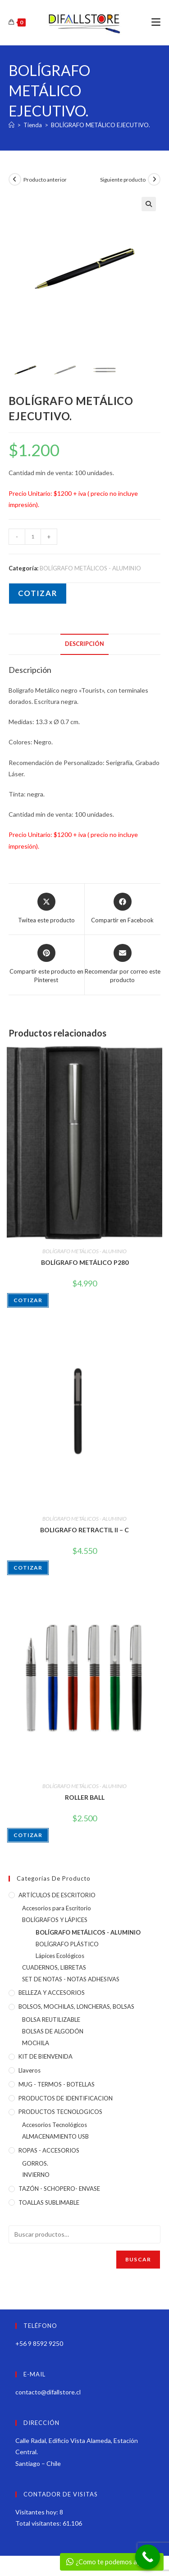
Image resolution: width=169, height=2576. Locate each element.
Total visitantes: (39, 2523)
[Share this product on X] (46, 909)
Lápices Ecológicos (60, 1955)
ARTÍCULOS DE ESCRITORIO (57, 1895)
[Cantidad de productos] (33, 537)
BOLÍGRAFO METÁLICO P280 (84, 1262)
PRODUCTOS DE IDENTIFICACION (65, 2098)
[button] (149, 204)
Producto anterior (45, 179)
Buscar (138, 2259)
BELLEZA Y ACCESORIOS (51, 1992)
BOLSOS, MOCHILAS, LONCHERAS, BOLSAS (76, 2006)
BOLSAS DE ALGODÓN (52, 2031)
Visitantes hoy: (37, 2512)
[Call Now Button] (147, 2557)
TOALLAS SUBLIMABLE (48, 2202)
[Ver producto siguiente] (154, 179)
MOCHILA (35, 2043)
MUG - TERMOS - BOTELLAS (56, 2084)
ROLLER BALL (85, 1797)
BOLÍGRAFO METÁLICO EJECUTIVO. (100, 125)
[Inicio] (11, 125)
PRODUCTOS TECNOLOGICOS (60, 2111)
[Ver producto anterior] (15, 179)
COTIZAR (37, 593)
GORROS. (35, 2163)
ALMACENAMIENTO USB (55, 2136)
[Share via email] (123, 964)
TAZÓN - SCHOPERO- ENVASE (59, 2188)
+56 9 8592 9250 (39, 2343)
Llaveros (29, 2070)
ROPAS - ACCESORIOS (48, 2150)
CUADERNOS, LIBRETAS (54, 1967)
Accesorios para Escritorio (56, 1908)
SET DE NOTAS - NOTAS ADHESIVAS (70, 1979)
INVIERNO (36, 2174)
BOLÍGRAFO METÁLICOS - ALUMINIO (90, 568)
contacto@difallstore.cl (48, 2392)
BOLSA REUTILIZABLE (51, 2019)
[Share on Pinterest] (46, 964)
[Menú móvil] (155, 22)
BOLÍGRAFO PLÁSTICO (67, 1944)
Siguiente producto (123, 179)
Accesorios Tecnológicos (54, 2124)
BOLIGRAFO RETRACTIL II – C (84, 1530)
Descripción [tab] (84, 644)
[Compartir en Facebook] (122, 909)
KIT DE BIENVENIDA (45, 2056)
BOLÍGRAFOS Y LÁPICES (54, 1919)
